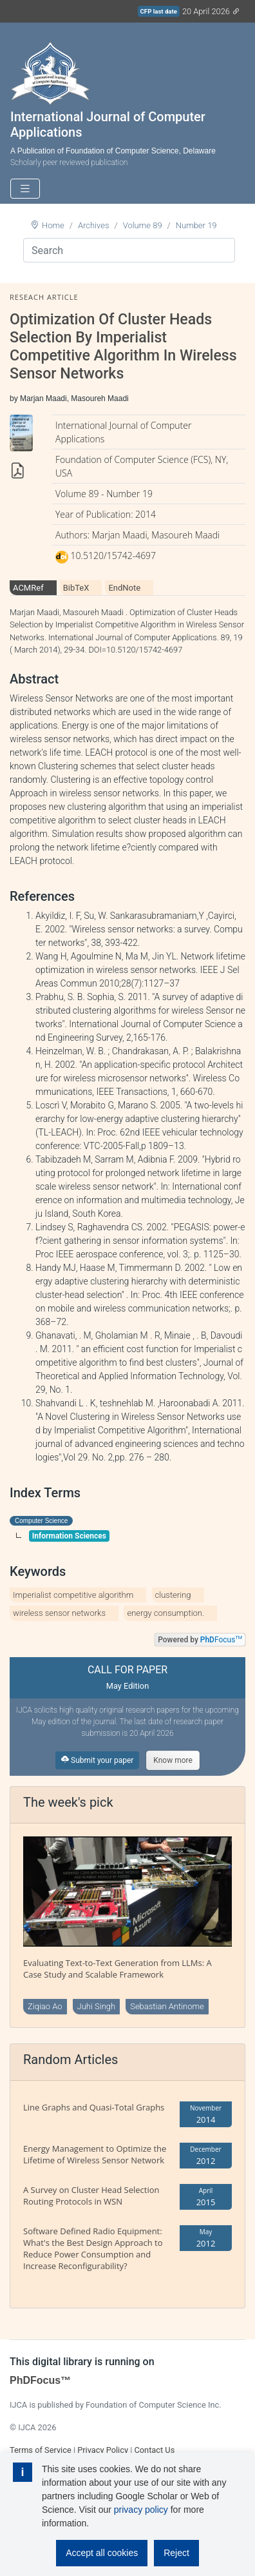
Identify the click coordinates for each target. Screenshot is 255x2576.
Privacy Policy (102, 2450)
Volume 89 (142, 225)
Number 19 (196, 225)
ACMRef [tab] (28, 588)
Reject (176, 2553)
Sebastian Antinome (167, 2006)
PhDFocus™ (40, 2380)
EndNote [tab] (124, 588)
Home (53, 225)
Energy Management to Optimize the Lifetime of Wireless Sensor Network (94, 2154)
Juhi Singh (96, 2006)
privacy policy (141, 2509)
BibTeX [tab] (76, 588)
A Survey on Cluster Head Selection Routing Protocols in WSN (91, 2195)
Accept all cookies (102, 2553)
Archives (93, 225)
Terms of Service (40, 2450)
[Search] (129, 250)
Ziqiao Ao (45, 2006)
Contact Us (154, 2450)
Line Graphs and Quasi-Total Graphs (93, 2107)
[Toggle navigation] (25, 189)
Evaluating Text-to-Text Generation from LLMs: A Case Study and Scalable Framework (117, 1968)
